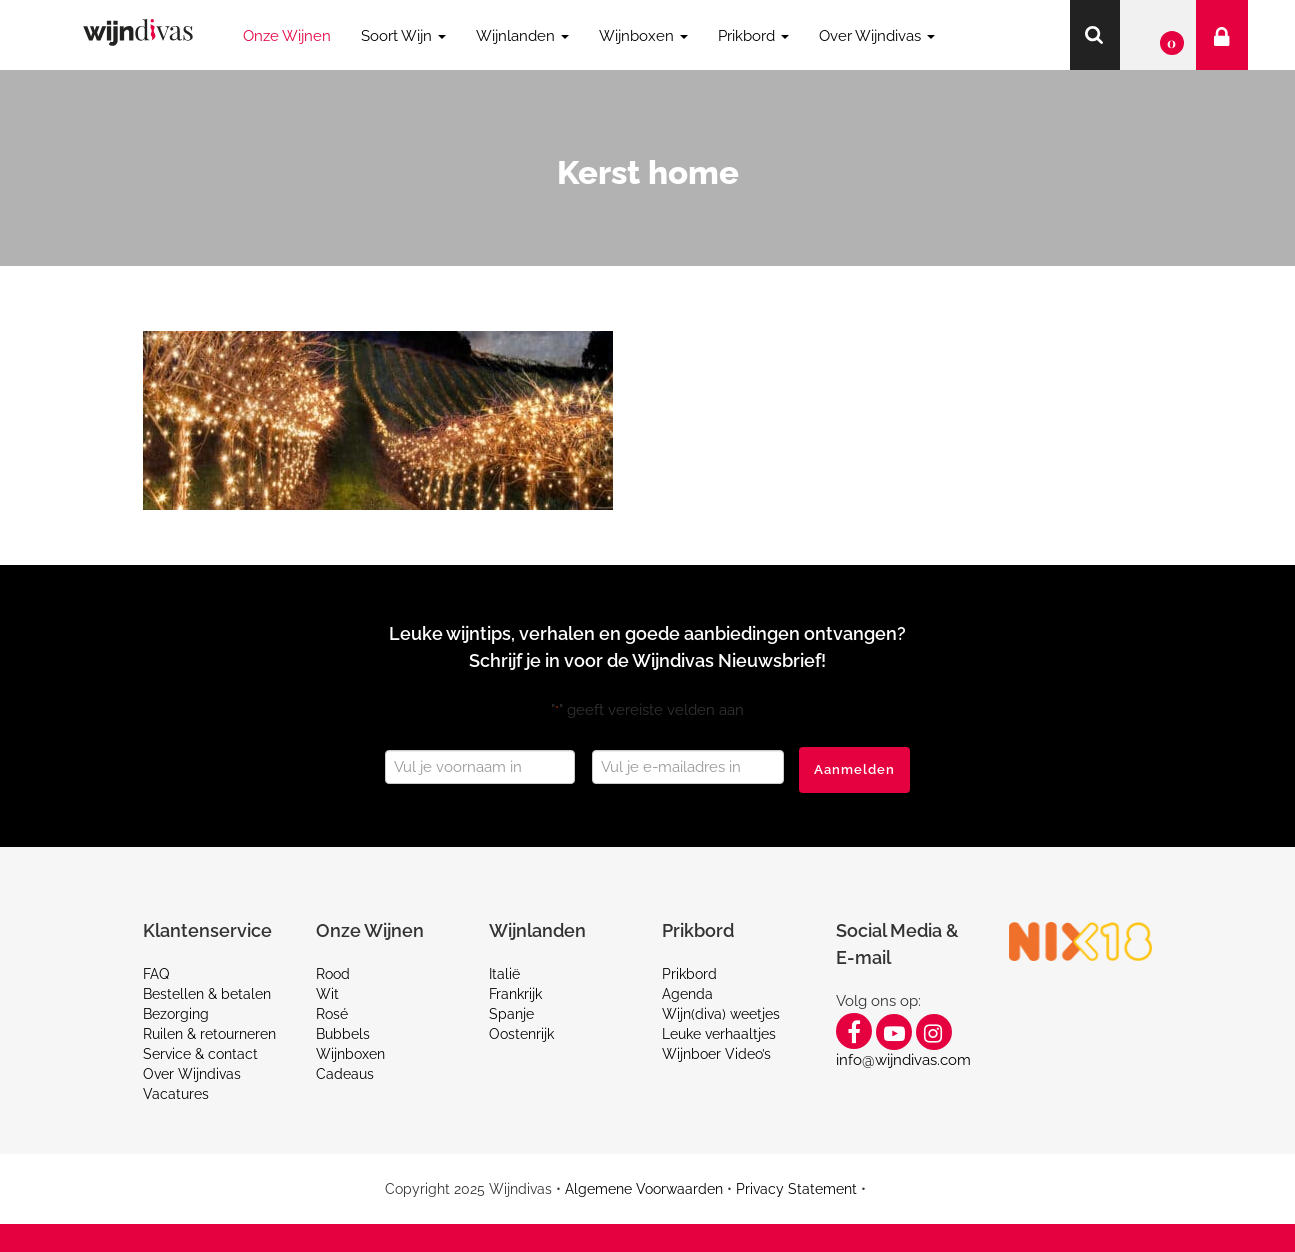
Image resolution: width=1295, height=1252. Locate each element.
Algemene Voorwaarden (644, 1189)
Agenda (687, 994)
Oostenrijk (521, 1034)
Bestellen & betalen (207, 994)
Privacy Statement (796, 1189)
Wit (327, 994)
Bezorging (176, 1014)
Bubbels (343, 1034)
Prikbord (689, 974)
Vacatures (176, 1094)
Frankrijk (515, 994)
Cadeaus (345, 1074)
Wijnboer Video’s (716, 1054)
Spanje (511, 1014)
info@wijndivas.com (903, 1060)
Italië (504, 974)
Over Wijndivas (192, 1074)
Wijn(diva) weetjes (721, 1014)
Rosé (332, 1014)
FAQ (156, 974)
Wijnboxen (350, 1054)
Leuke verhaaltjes (719, 1034)
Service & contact (200, 1054)
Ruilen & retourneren (209, 1034)
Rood (333, 974)
